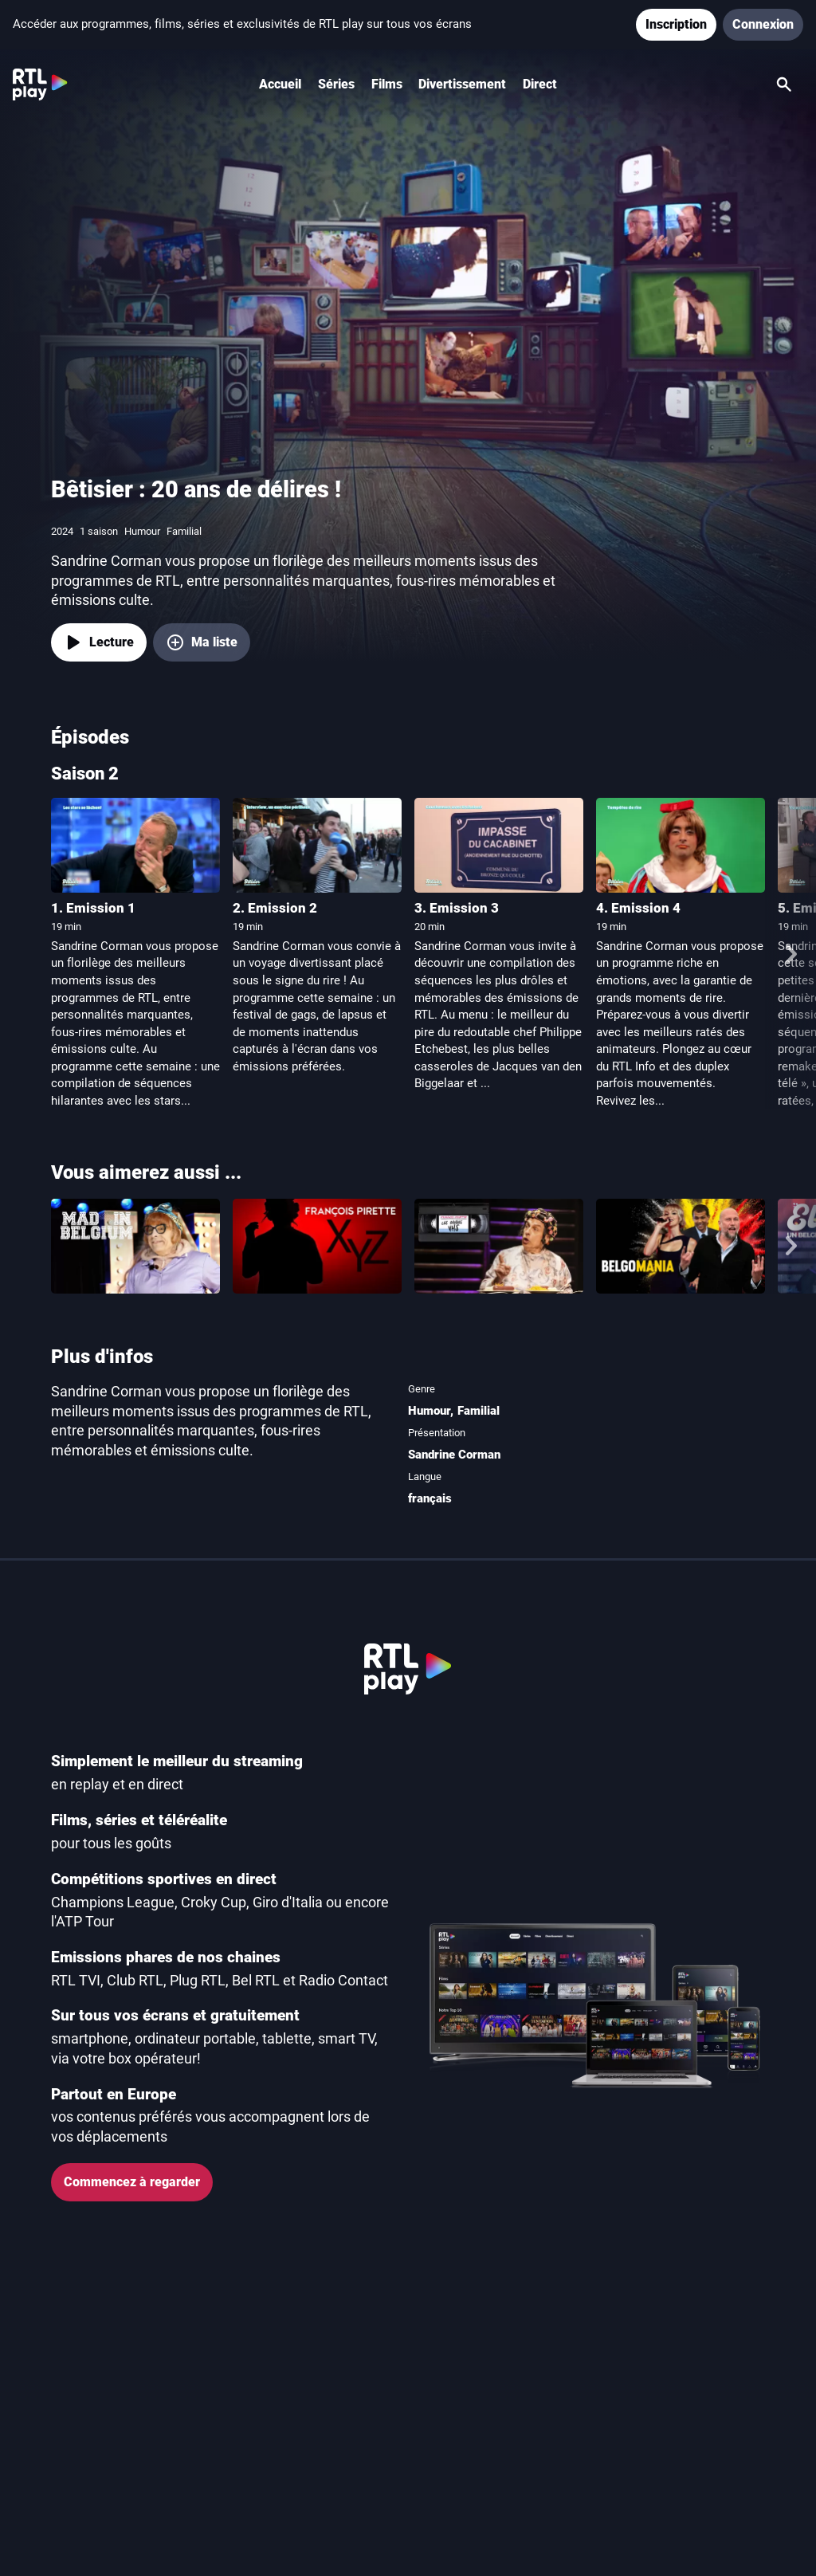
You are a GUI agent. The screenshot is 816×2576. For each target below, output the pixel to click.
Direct (540, 84)
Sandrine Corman (454, 1454)
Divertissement (462, 84)
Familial (478, 1411)
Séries (336, 84)
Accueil (280, 84)
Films (386, 84)
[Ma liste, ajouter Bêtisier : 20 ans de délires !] (201, 642)
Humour (429, 1411)
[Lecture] (99, 642)
